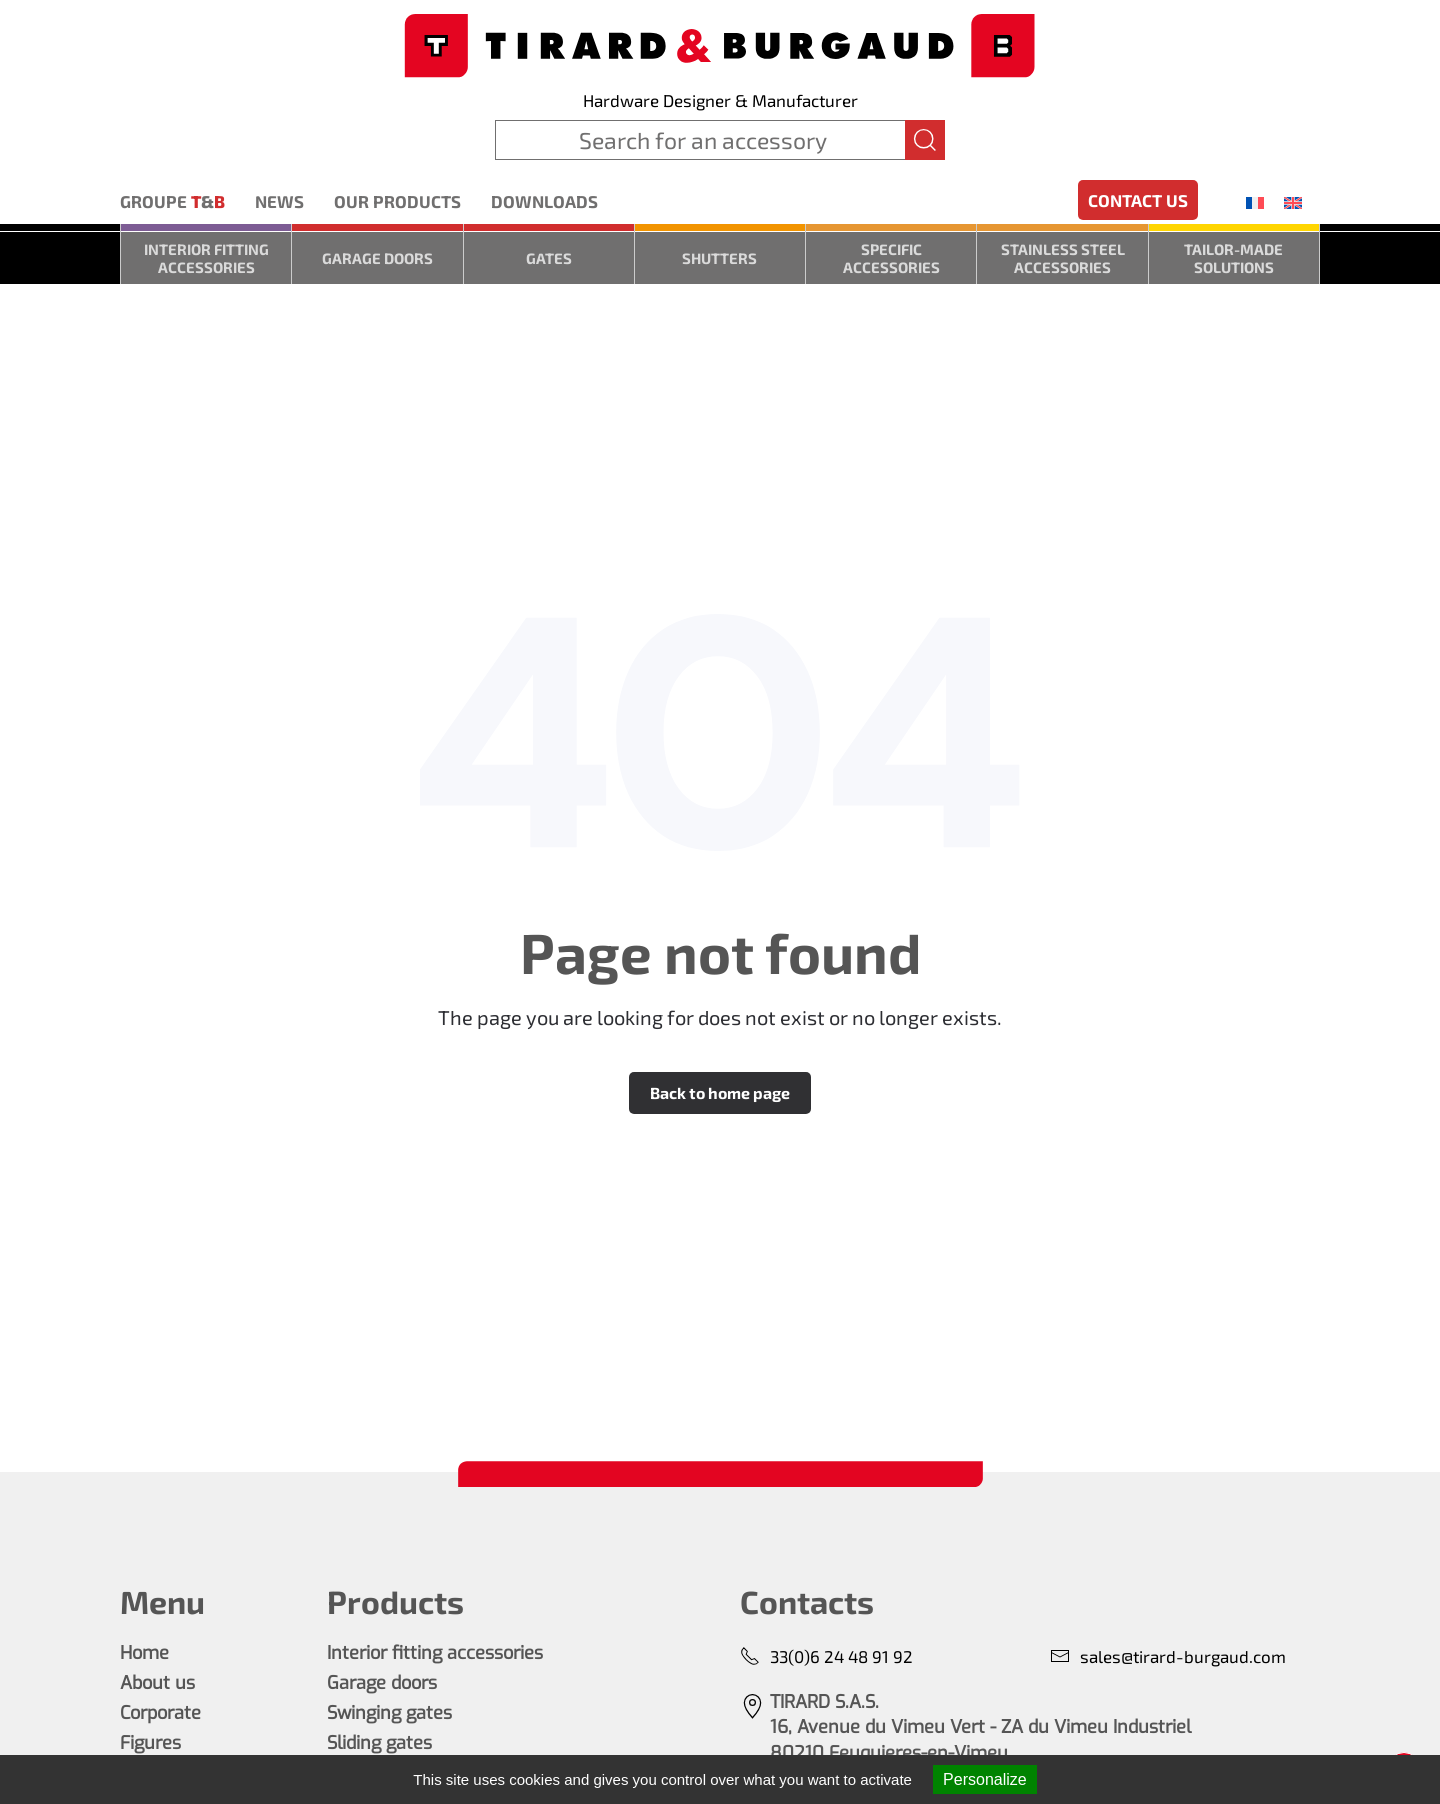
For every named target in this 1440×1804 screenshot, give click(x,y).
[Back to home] (720, 43)
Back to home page (720, 1092)
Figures (150, 1743)
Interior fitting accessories (206, 258)
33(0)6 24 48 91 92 (826, 1656)
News (279, 201)
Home (144, 1653)
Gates (549, 258)
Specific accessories (891, 258)
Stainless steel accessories (1063, 258)
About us (157, 1683)
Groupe (172, 202)
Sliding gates (379, 1743)
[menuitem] (1255, 202)
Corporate (160, 1713)
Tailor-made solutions (1233, 258)
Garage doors (377, 258)
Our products (397, 201)
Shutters (719, 258)
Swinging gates (389, 1713)
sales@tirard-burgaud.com (1168, 1656)
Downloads (544, 201)
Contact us (1138, 200)
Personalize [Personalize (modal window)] (985, 1779)
